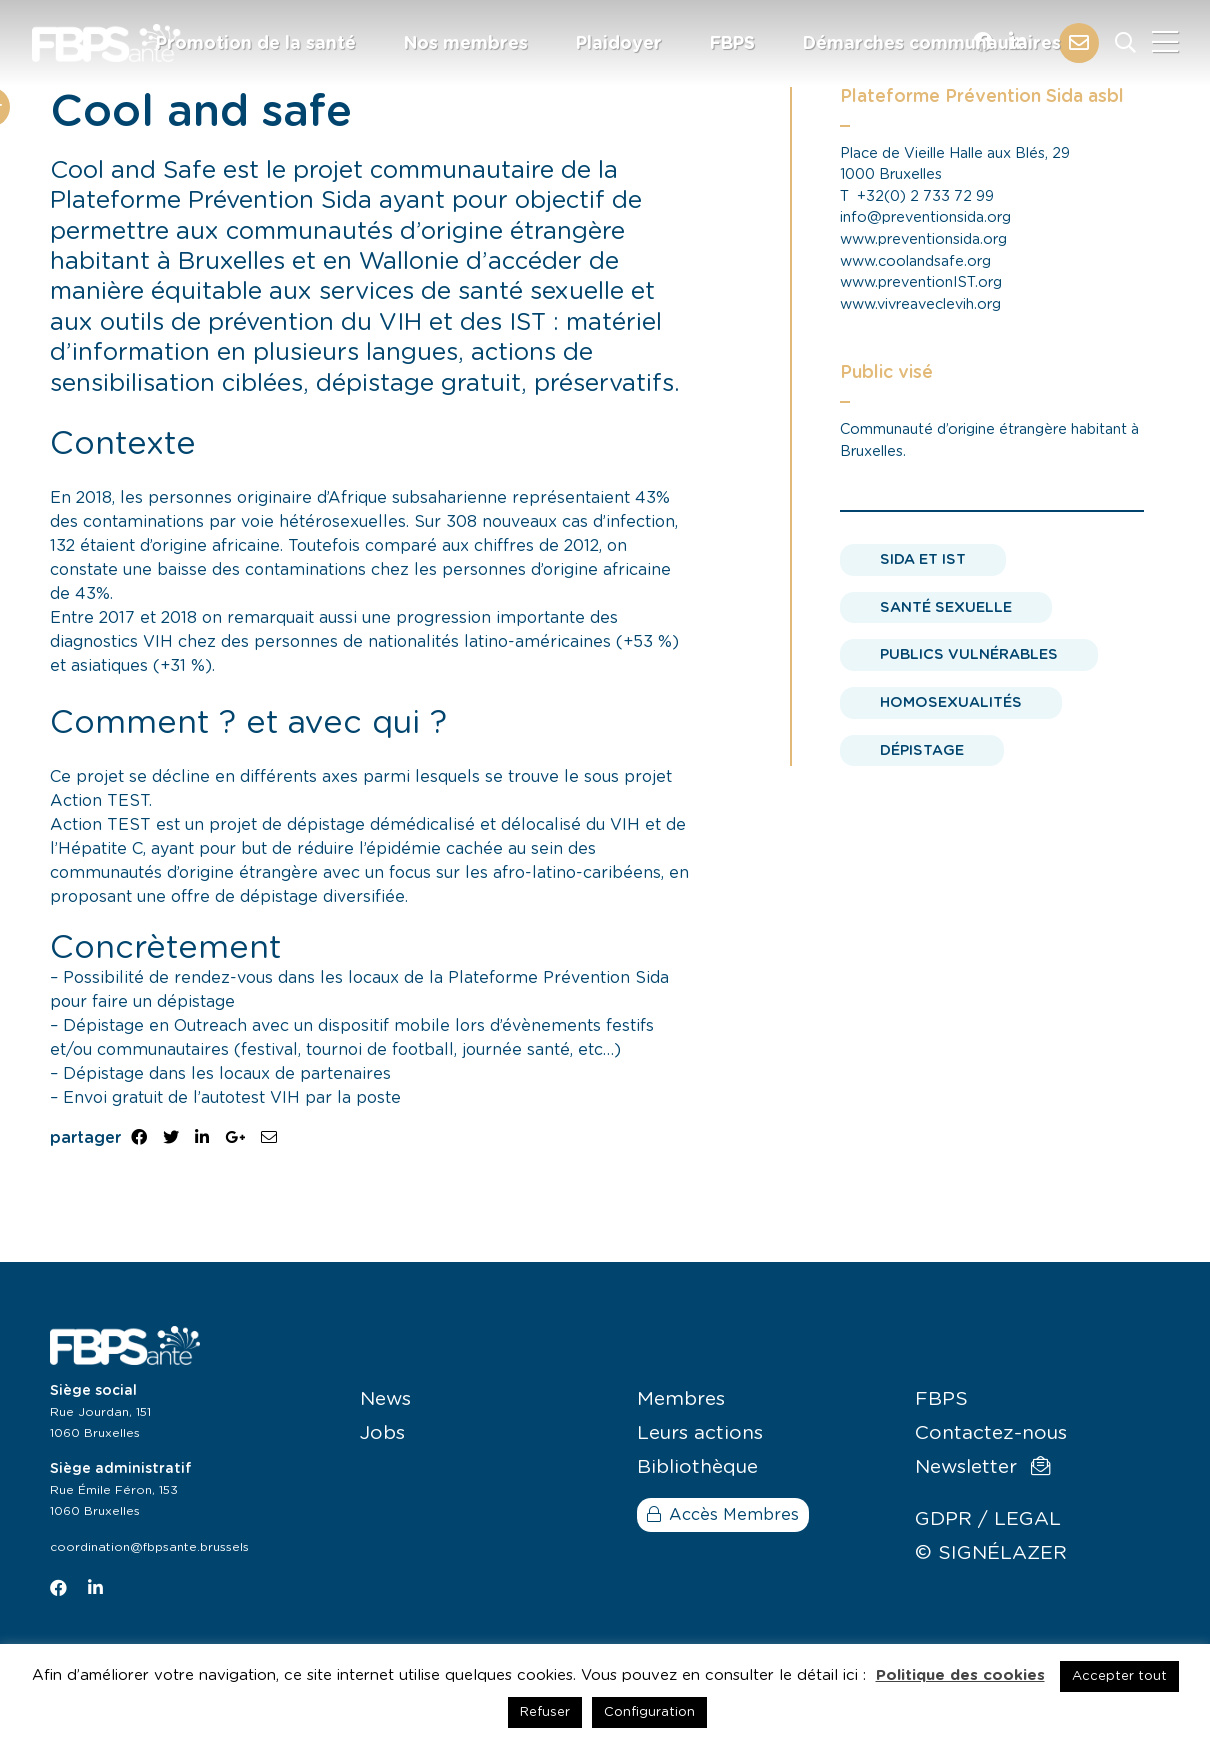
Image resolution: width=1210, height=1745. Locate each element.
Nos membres (466, 44)
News (385, 1399)
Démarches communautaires (932, 44)
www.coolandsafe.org (915, 261)
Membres (681, 1399)
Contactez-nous (991, 1433)
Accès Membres (723, 1515)
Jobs (382, 1433)
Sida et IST (923, 559)
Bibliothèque (697, 1467)
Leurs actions (700, 1433)
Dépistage (922, 750)
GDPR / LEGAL (988, 1519)
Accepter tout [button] (1119, 1676)
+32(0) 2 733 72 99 (925, 196)
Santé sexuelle (946, 607)
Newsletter (982, 1467)
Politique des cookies (960, 1675)
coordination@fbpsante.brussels (149, 1547)
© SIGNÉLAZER (991, 1553)
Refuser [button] (545, 1712)
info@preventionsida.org (925, 217)
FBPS (732, 44)
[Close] (1165, 43)
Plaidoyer (619, 44)
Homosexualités (951, 702)
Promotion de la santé (256, 44)
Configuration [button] (649, 1712)
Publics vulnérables (969, 654)
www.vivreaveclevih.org (920, 304)
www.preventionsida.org (923, 239)
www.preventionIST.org (921, 282)
